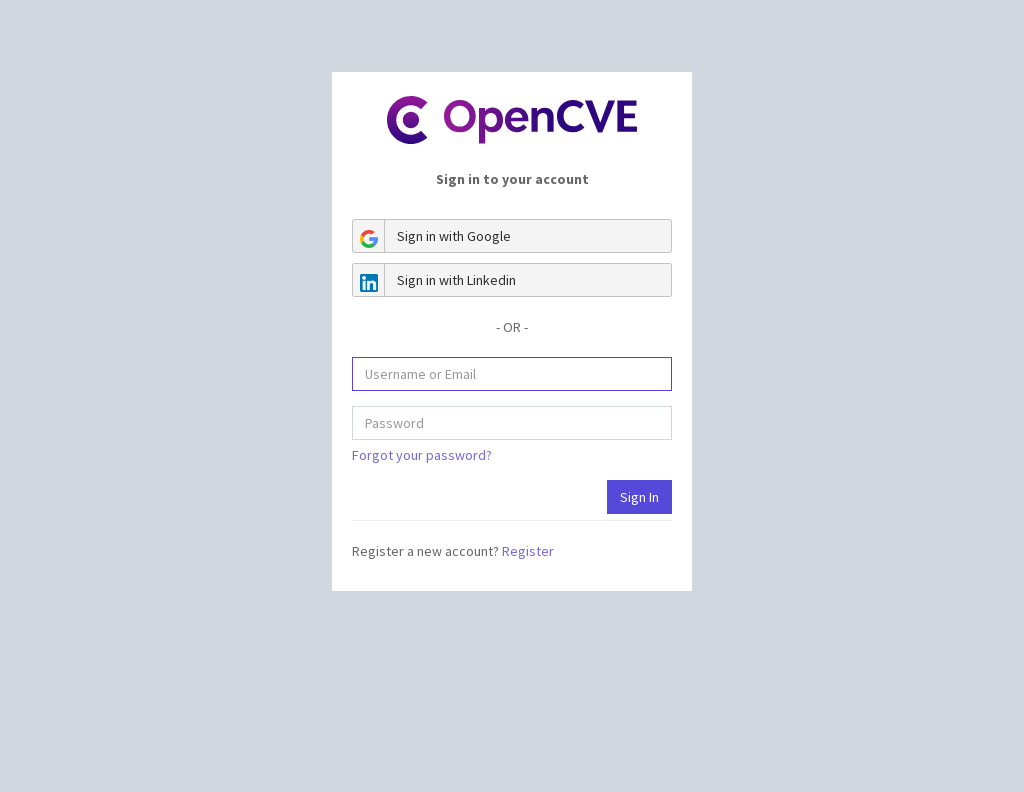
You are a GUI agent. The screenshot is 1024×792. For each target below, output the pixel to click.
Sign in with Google (432, 236)
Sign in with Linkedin (434, 280)
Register (528, 551)
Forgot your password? (422, 455)
